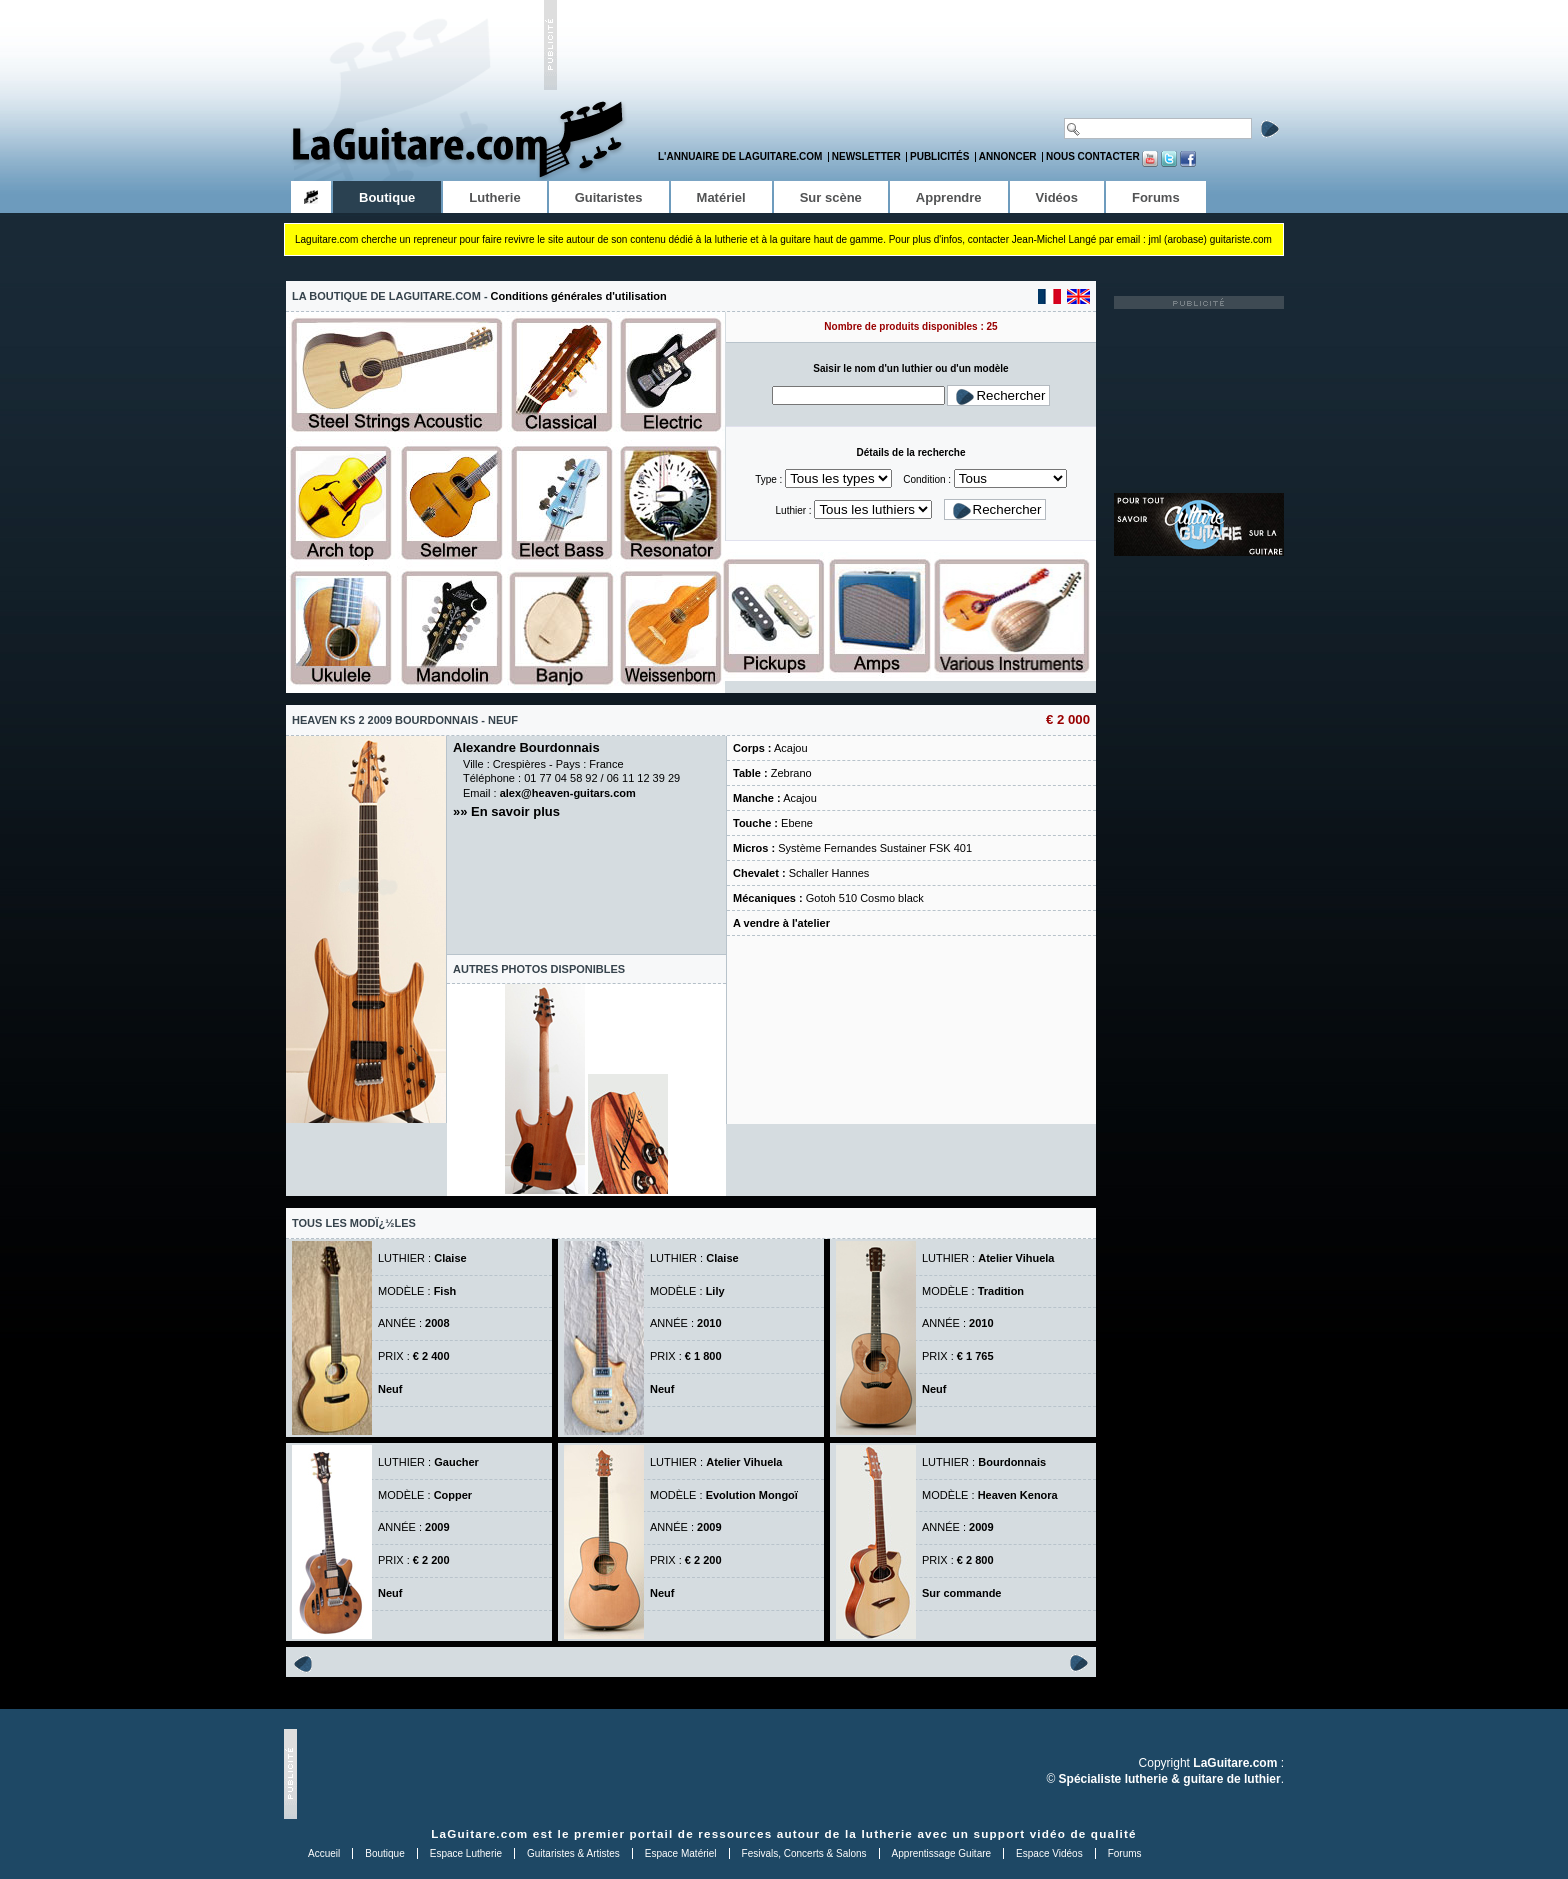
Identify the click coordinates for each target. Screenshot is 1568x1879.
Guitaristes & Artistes (573, 1853)
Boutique (384, 1853)
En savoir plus (515, 811)
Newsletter (866, 156)
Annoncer (1008, 156)
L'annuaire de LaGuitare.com (740, 156)
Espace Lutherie (466, 1853)
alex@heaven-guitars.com (568, 793)
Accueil (324, 1853)
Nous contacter (1093, 156)
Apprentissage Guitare (942, 1853)
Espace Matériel (681, 1853)
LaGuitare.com (479, 1833)
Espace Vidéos (1049, 1853)
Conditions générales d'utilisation (579, 296)
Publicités (939, 156)
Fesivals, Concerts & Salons (804, 1853)
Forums (1125, 1853)
